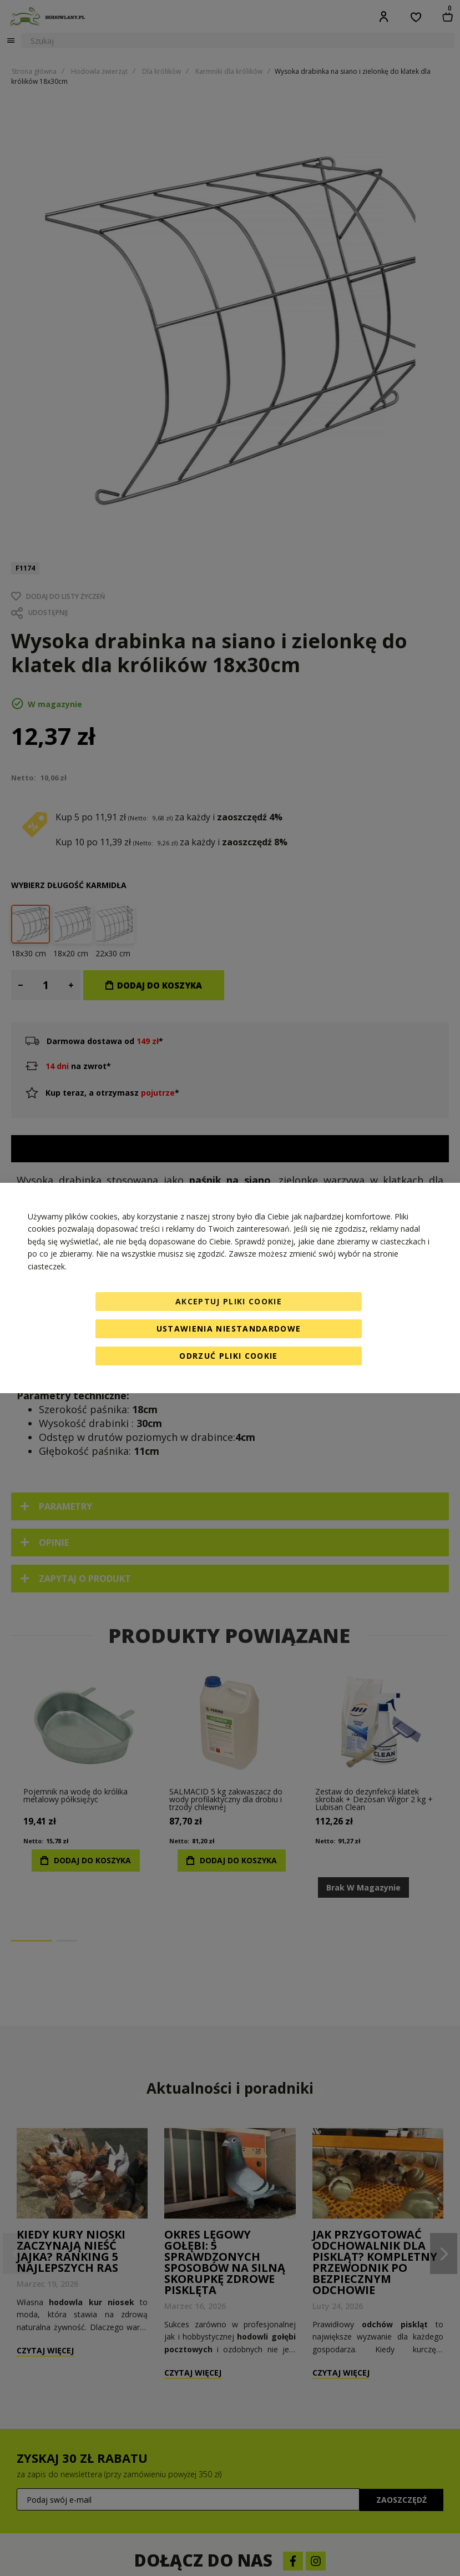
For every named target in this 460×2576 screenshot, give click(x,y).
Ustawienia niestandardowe (228, 1328)
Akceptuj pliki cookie (228, 1301)
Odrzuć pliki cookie (228, 1355)
